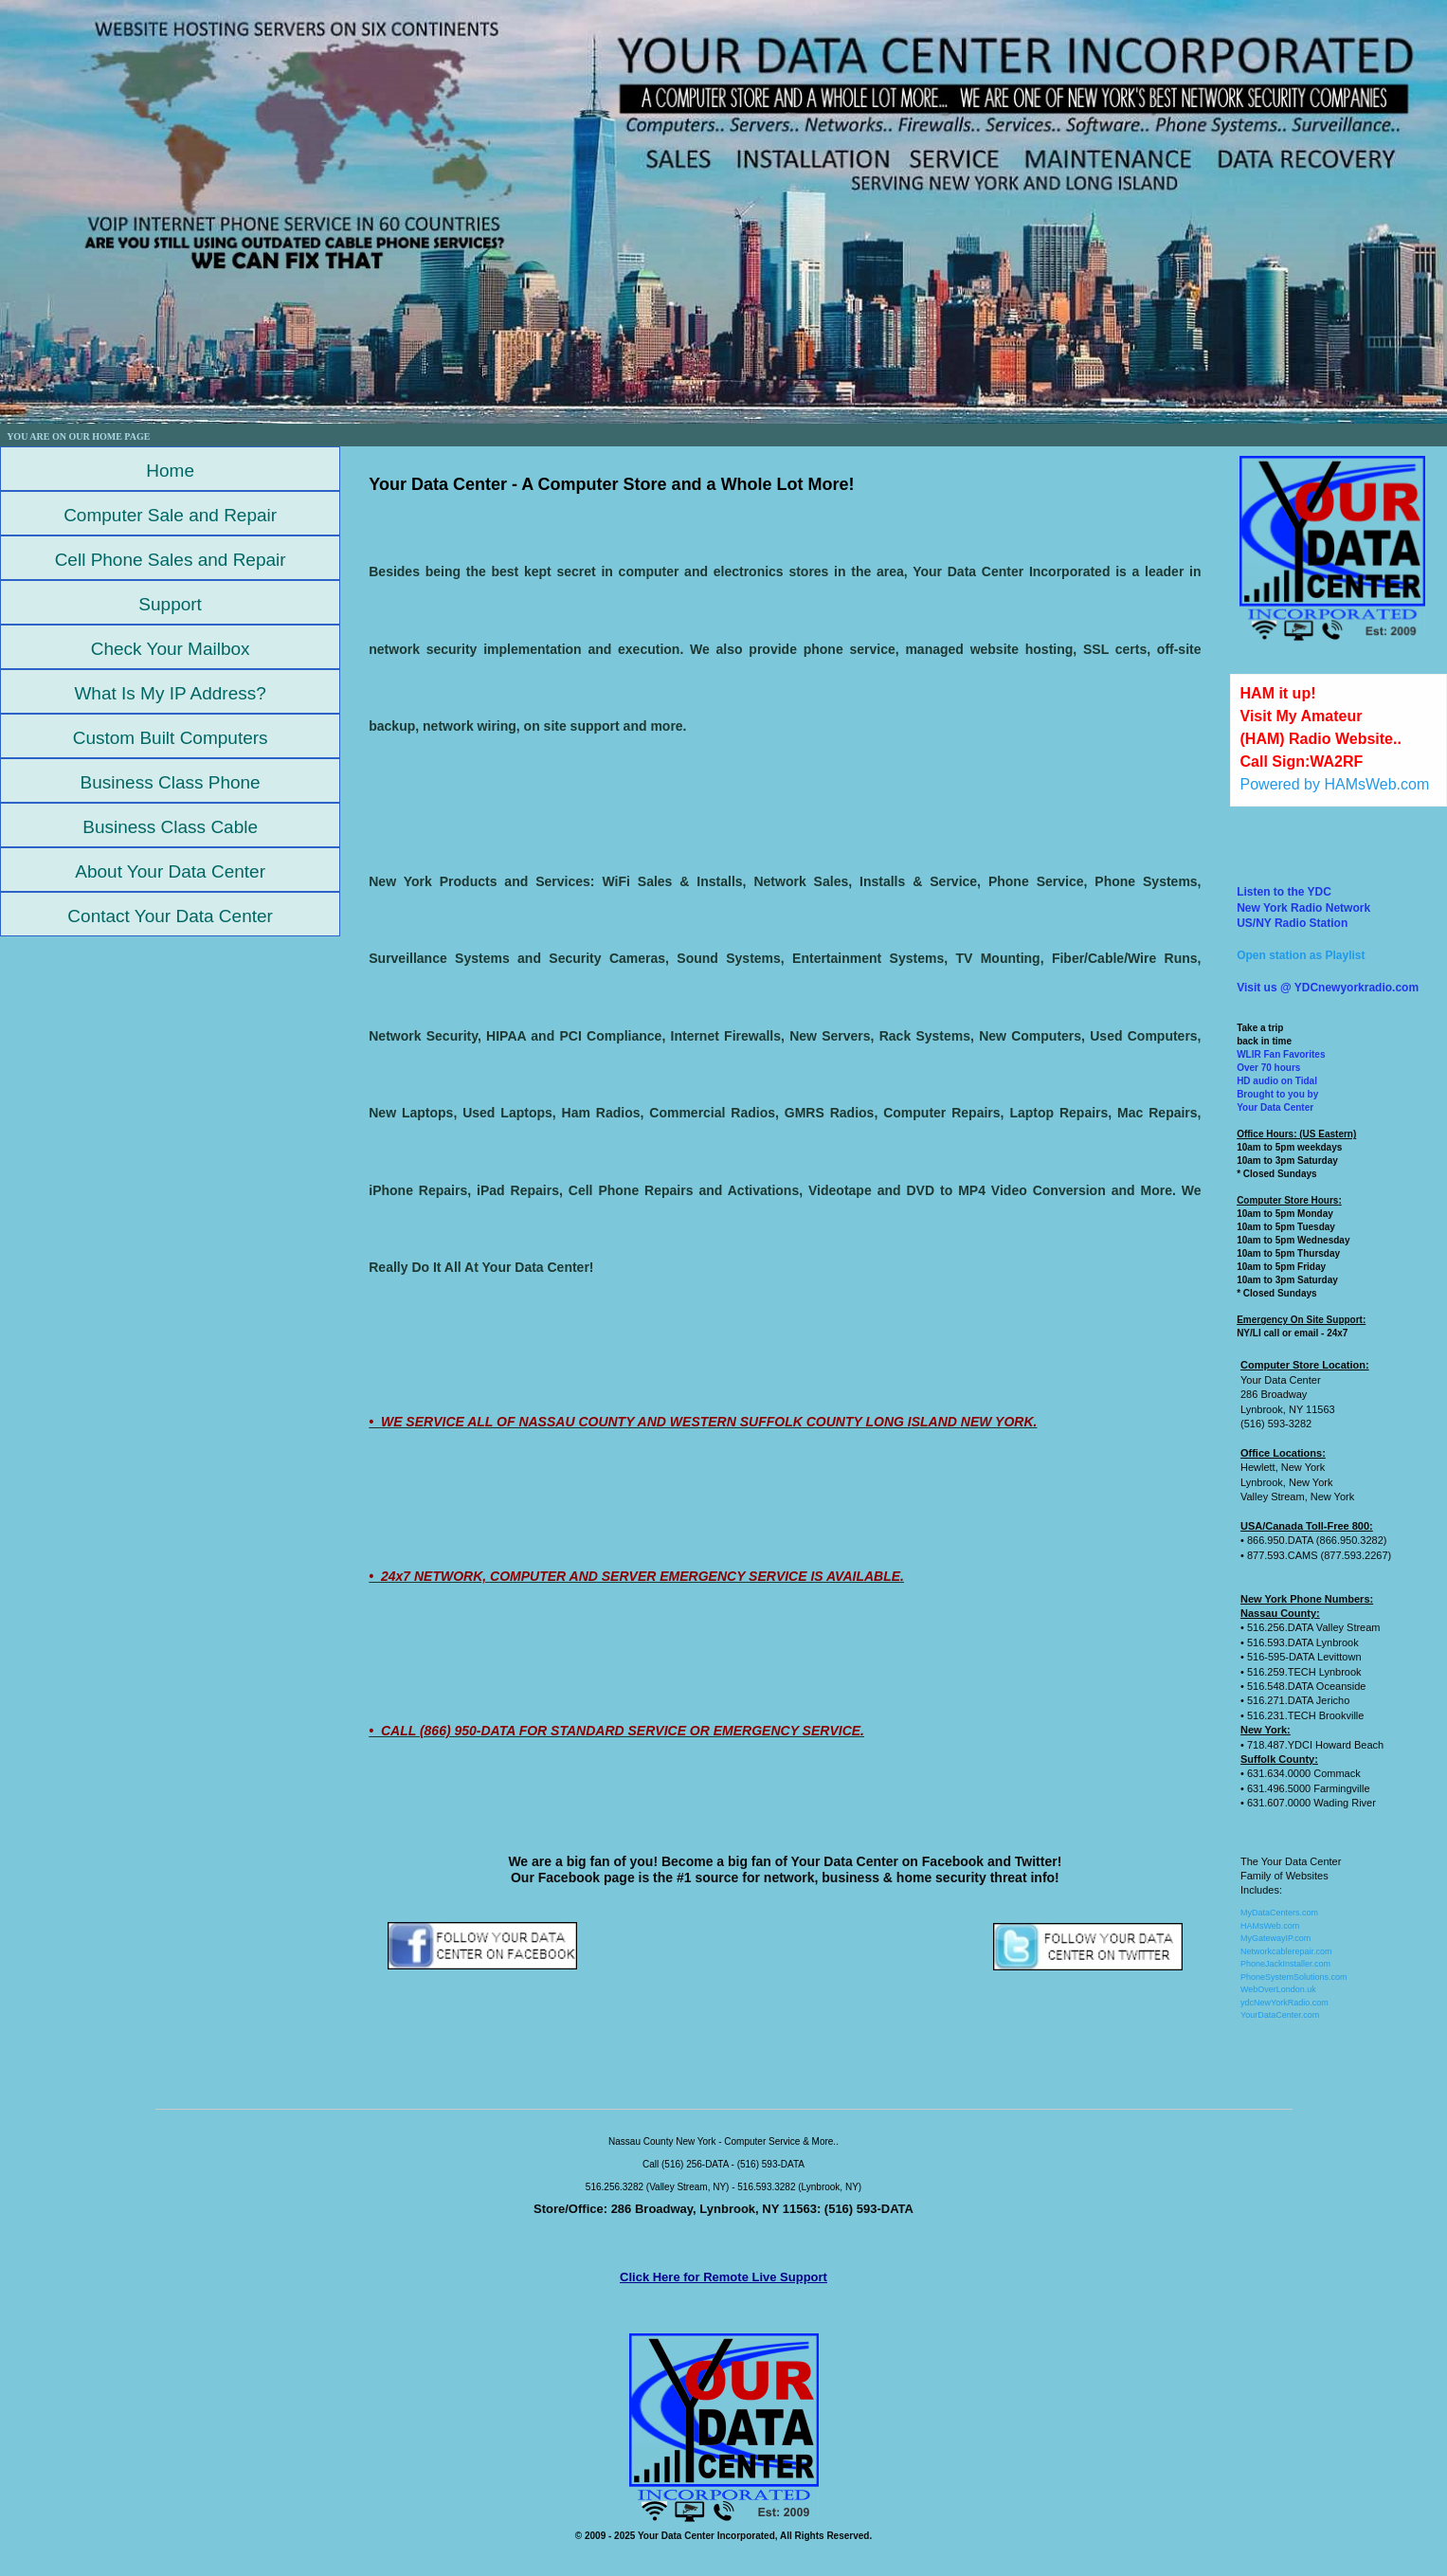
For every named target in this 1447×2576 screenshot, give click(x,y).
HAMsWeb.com (1269, 1926)
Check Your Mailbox (170, 649)
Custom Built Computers (170, 738)
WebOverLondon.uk (1278, 1989)
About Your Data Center (170, 871)
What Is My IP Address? (169, 693)
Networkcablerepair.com (1286, 1951)
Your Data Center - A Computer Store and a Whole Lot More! (611, 484)
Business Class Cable (170, 827)
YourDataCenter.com (1279, 2015)
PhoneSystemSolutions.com (1294, 1977)
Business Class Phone (171, 782)
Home (170, 471)
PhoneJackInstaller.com (1285, 1963)
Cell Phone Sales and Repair (170, 560)
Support (170, 604)
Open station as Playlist (1301, 955)
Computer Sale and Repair (170, 515)
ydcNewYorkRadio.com (1284, 2002)
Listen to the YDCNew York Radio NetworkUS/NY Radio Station (1303, 908)
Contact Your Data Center (170, 916)
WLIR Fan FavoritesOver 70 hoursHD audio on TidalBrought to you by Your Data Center (1281, 1081)
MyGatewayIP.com (1275, 1938)
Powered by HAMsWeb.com (1335, 784)
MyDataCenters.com (1279, 1912)
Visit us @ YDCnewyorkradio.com (1328, 987)
